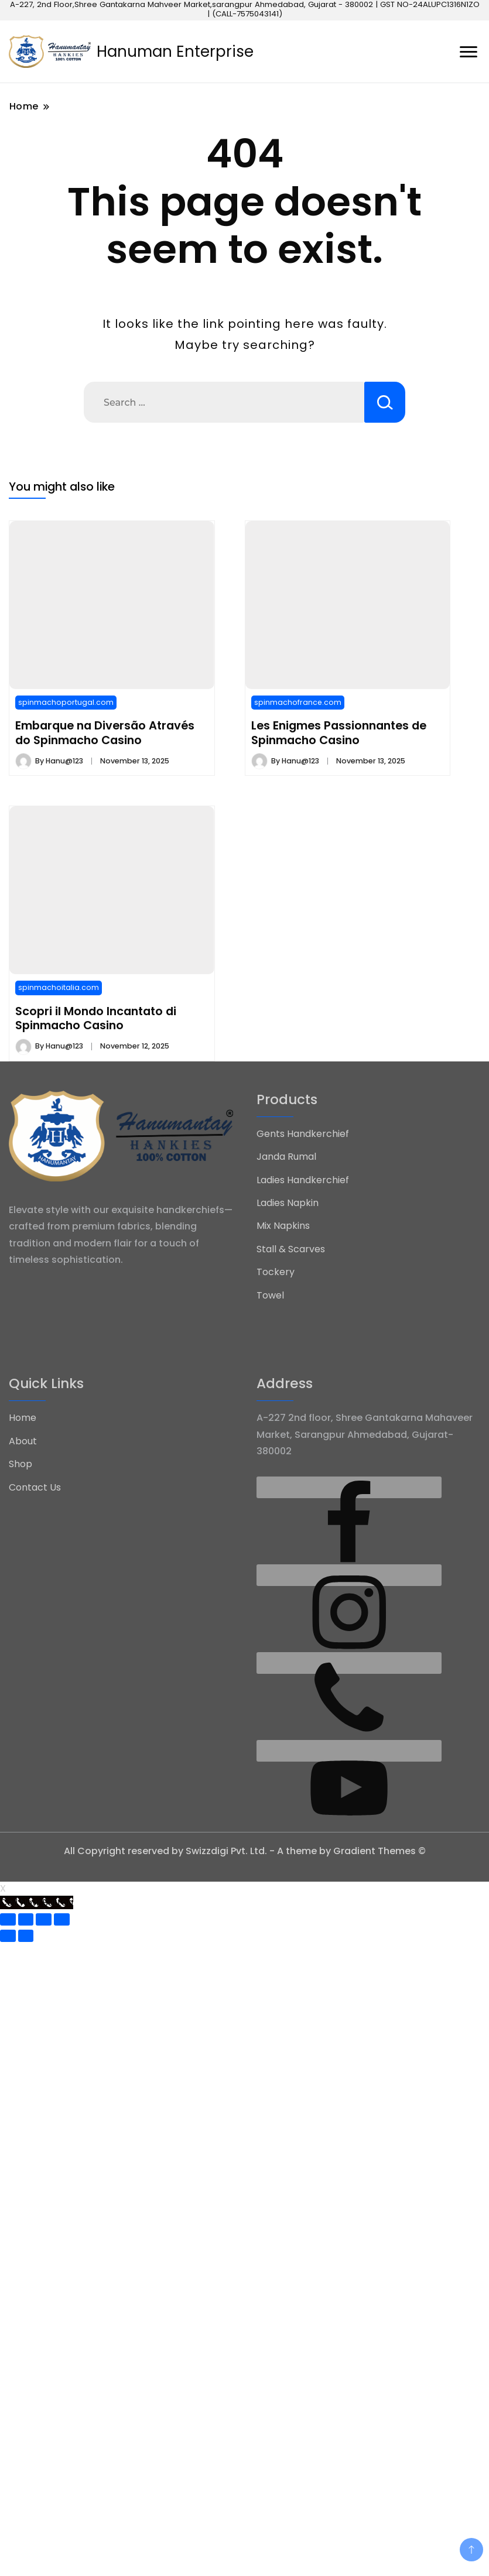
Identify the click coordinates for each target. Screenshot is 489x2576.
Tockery (276, 1272)
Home (22, 1417)
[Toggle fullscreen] (44, 1919)
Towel (270, 1295)
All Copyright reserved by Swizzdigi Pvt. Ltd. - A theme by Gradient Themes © (245, 1851)
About (23, 1441)
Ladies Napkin (288, 1203)
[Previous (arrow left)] (8, 1936)
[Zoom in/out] (62, 1919)
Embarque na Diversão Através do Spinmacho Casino (104, 732)
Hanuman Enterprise (175, 51)
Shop (20, 1464)
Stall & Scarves (291, 1249)
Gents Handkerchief (303, 1133)
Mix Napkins (283, 1225)
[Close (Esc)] (8, 1919)
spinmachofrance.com (297, 702)
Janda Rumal (286, 1156)
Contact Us (35, 1487)
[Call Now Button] (36, 1902)
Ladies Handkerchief (303, 1180)
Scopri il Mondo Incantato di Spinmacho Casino (95, 1018)
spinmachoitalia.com (58, 987)
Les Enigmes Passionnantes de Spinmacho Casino (338, 732)
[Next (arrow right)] (26, 1936)
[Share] (26, 1919)
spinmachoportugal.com (66, 702)
